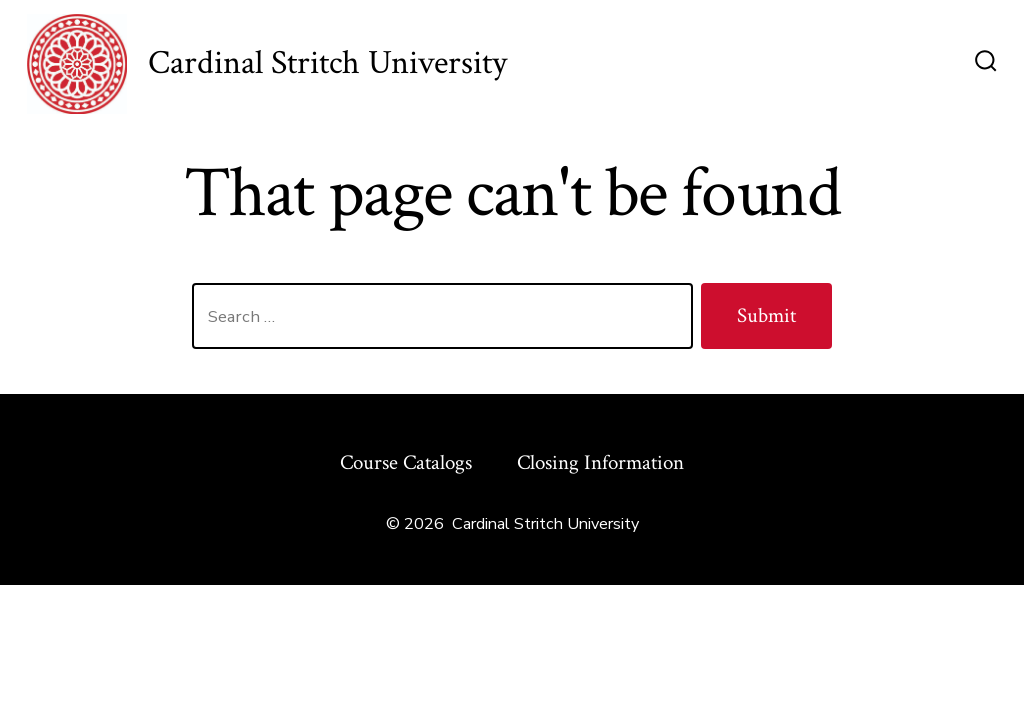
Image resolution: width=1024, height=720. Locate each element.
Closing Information (600, 462)
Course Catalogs (406, 462)
